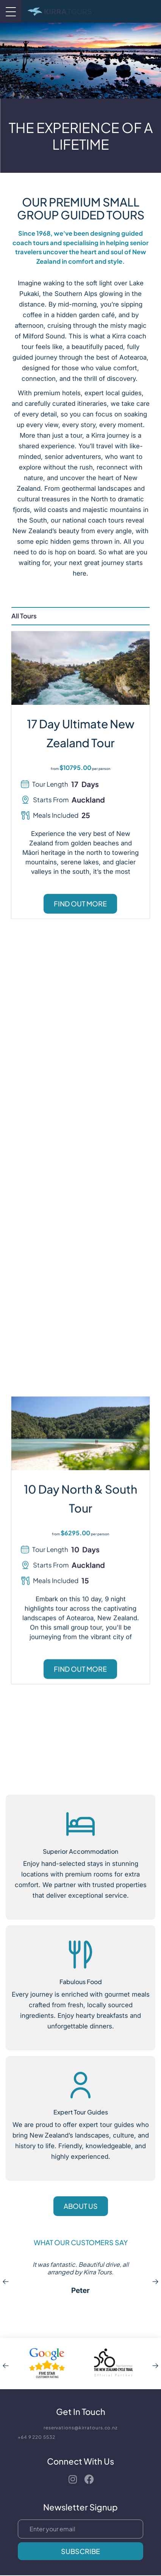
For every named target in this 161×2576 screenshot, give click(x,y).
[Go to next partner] (155, 2363)
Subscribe (80, 2551)
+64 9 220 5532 (36, 2437)
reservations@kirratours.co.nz (80, 2427)
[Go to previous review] (5, 2282)
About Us (81, 2206)
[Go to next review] (155, 2282)
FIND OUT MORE (80, 903)
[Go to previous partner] (5, 2363)
